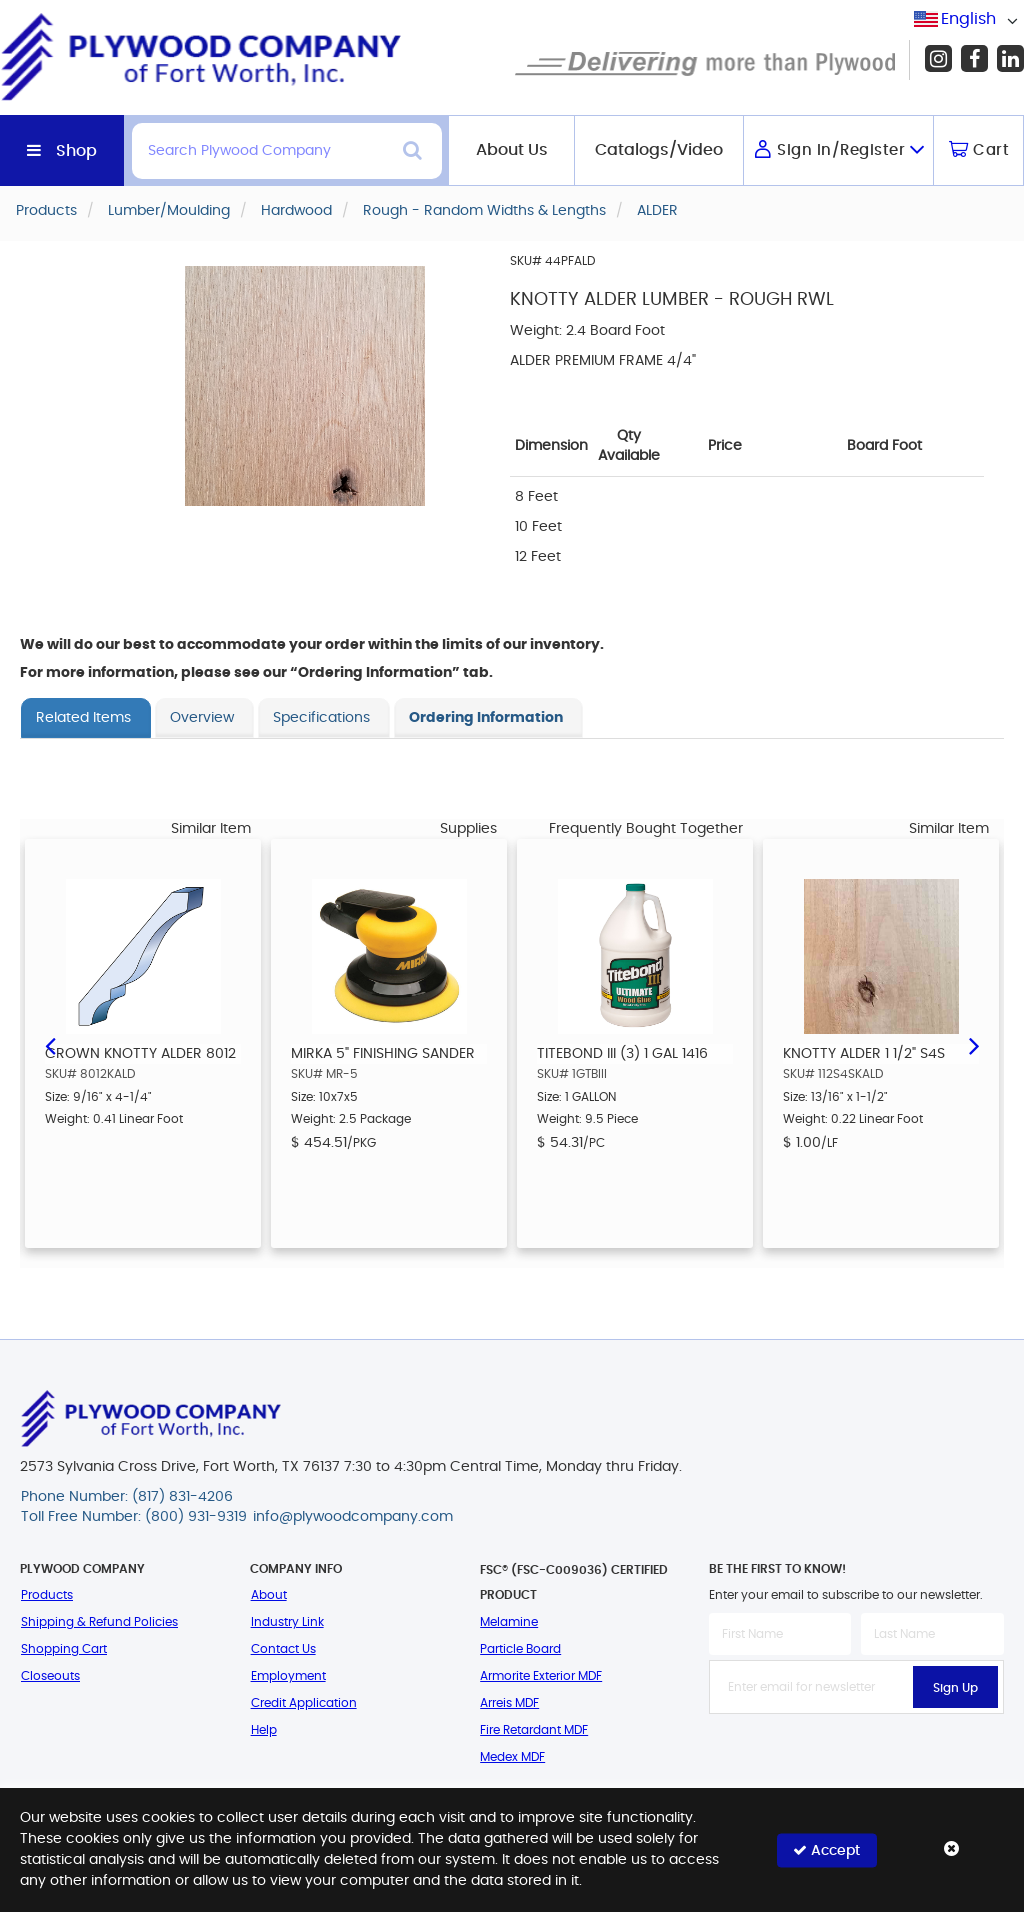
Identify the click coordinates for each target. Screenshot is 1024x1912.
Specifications (321, 718)
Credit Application (304, 1703)
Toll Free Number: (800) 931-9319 (134, 1517)
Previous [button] (50, 1044)
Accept (826, 1849)
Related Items (83, 718)
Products (47, 1595)
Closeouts (50, 1676)
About (269, 1595)
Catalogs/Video (659, 150)
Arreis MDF (509, 1703)
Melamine (509, 1622)
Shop (76, 151)
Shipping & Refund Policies (99, 1622)
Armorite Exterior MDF (541, 1676)
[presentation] (861, 1758)
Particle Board (520, 1649)
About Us (512, 150)
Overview (202, 718)
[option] (143, 1043)
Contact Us (283, 1649)
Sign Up (955, 1688)
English (968, 19)
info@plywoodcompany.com (353, 1517)
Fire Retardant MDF (534, 1730)
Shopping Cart (64, 1649)
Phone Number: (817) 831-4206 (127, 1497)
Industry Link (287, 1622)
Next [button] (974, 1044)
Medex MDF (512, 1757)
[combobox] (969, 19)
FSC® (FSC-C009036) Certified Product (574, 1582)
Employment (288, 1676)
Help (264, 1730)
